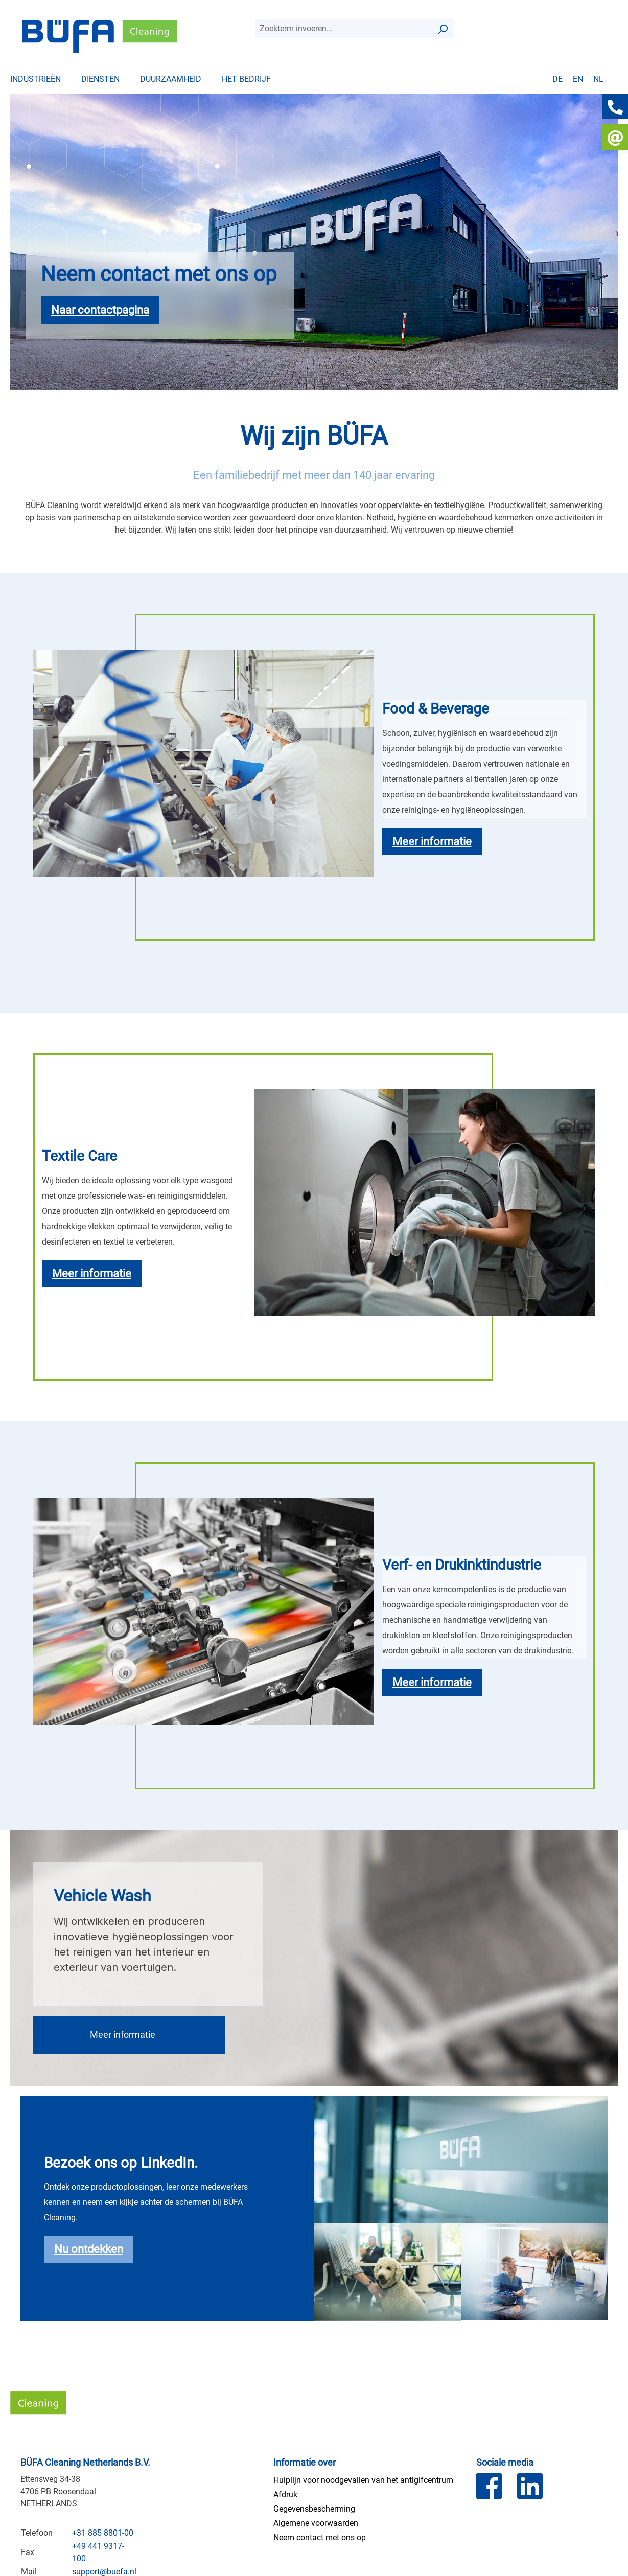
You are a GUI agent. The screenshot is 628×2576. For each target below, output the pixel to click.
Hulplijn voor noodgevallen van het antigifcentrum (363, 2480)
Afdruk (285, 2494)
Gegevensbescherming (314, 2509)
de (557, 79)
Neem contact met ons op (319, 2537)
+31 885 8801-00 (102, 2533)
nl (598, 79)
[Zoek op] (442, 28)
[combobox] (343, 28)
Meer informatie (122, 2034)
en (578, 79)
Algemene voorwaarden (315, 2523)
